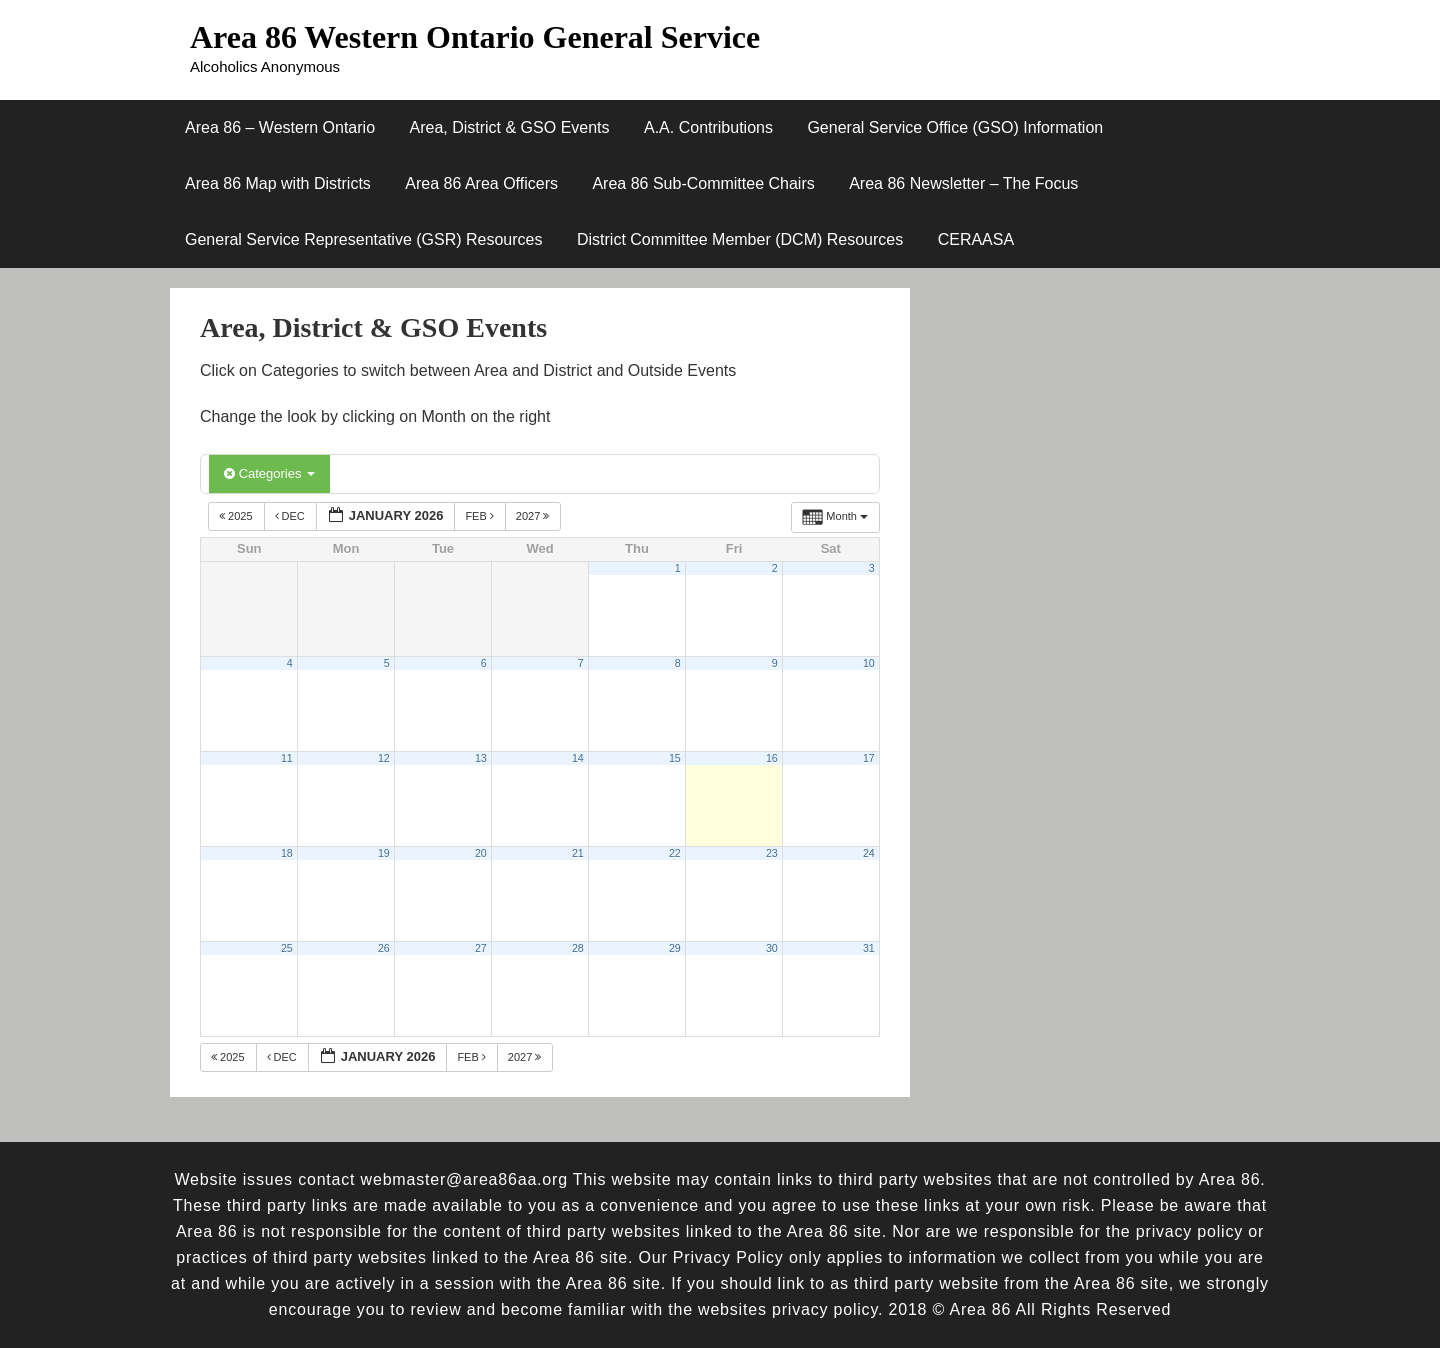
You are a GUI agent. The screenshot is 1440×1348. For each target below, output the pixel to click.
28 (578, 948)
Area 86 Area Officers (481, 183)
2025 (237, 516)
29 (675, 948)
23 (772, 853)
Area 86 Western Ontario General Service (475, 37)
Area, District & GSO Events (509, 127)
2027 (534, 516)
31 (869, 948)
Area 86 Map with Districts (278, 183)
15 (675, 758)
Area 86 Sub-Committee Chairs (703, 183)
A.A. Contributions (708, 127)
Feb (481, 516)
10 (869, 663)
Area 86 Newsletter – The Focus (963, 183)
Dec (291, 516)
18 (287, 853)
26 (384, 948)
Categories (269, 473)
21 (578, 853)
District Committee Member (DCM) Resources (740, 239)
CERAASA (976, 239)
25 (287, 948)
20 (481, 853)
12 (384, 758)
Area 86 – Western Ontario (280, 127)
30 (772, 948)
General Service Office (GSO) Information (955, 127)
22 (675, 853)
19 (384, 853)
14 (578, 758)
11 (287, 758)
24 (869, 853)
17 (869, 758)
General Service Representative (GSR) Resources (363, 239)
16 (772, 758)
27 (481, 948)
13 (481, 758)
